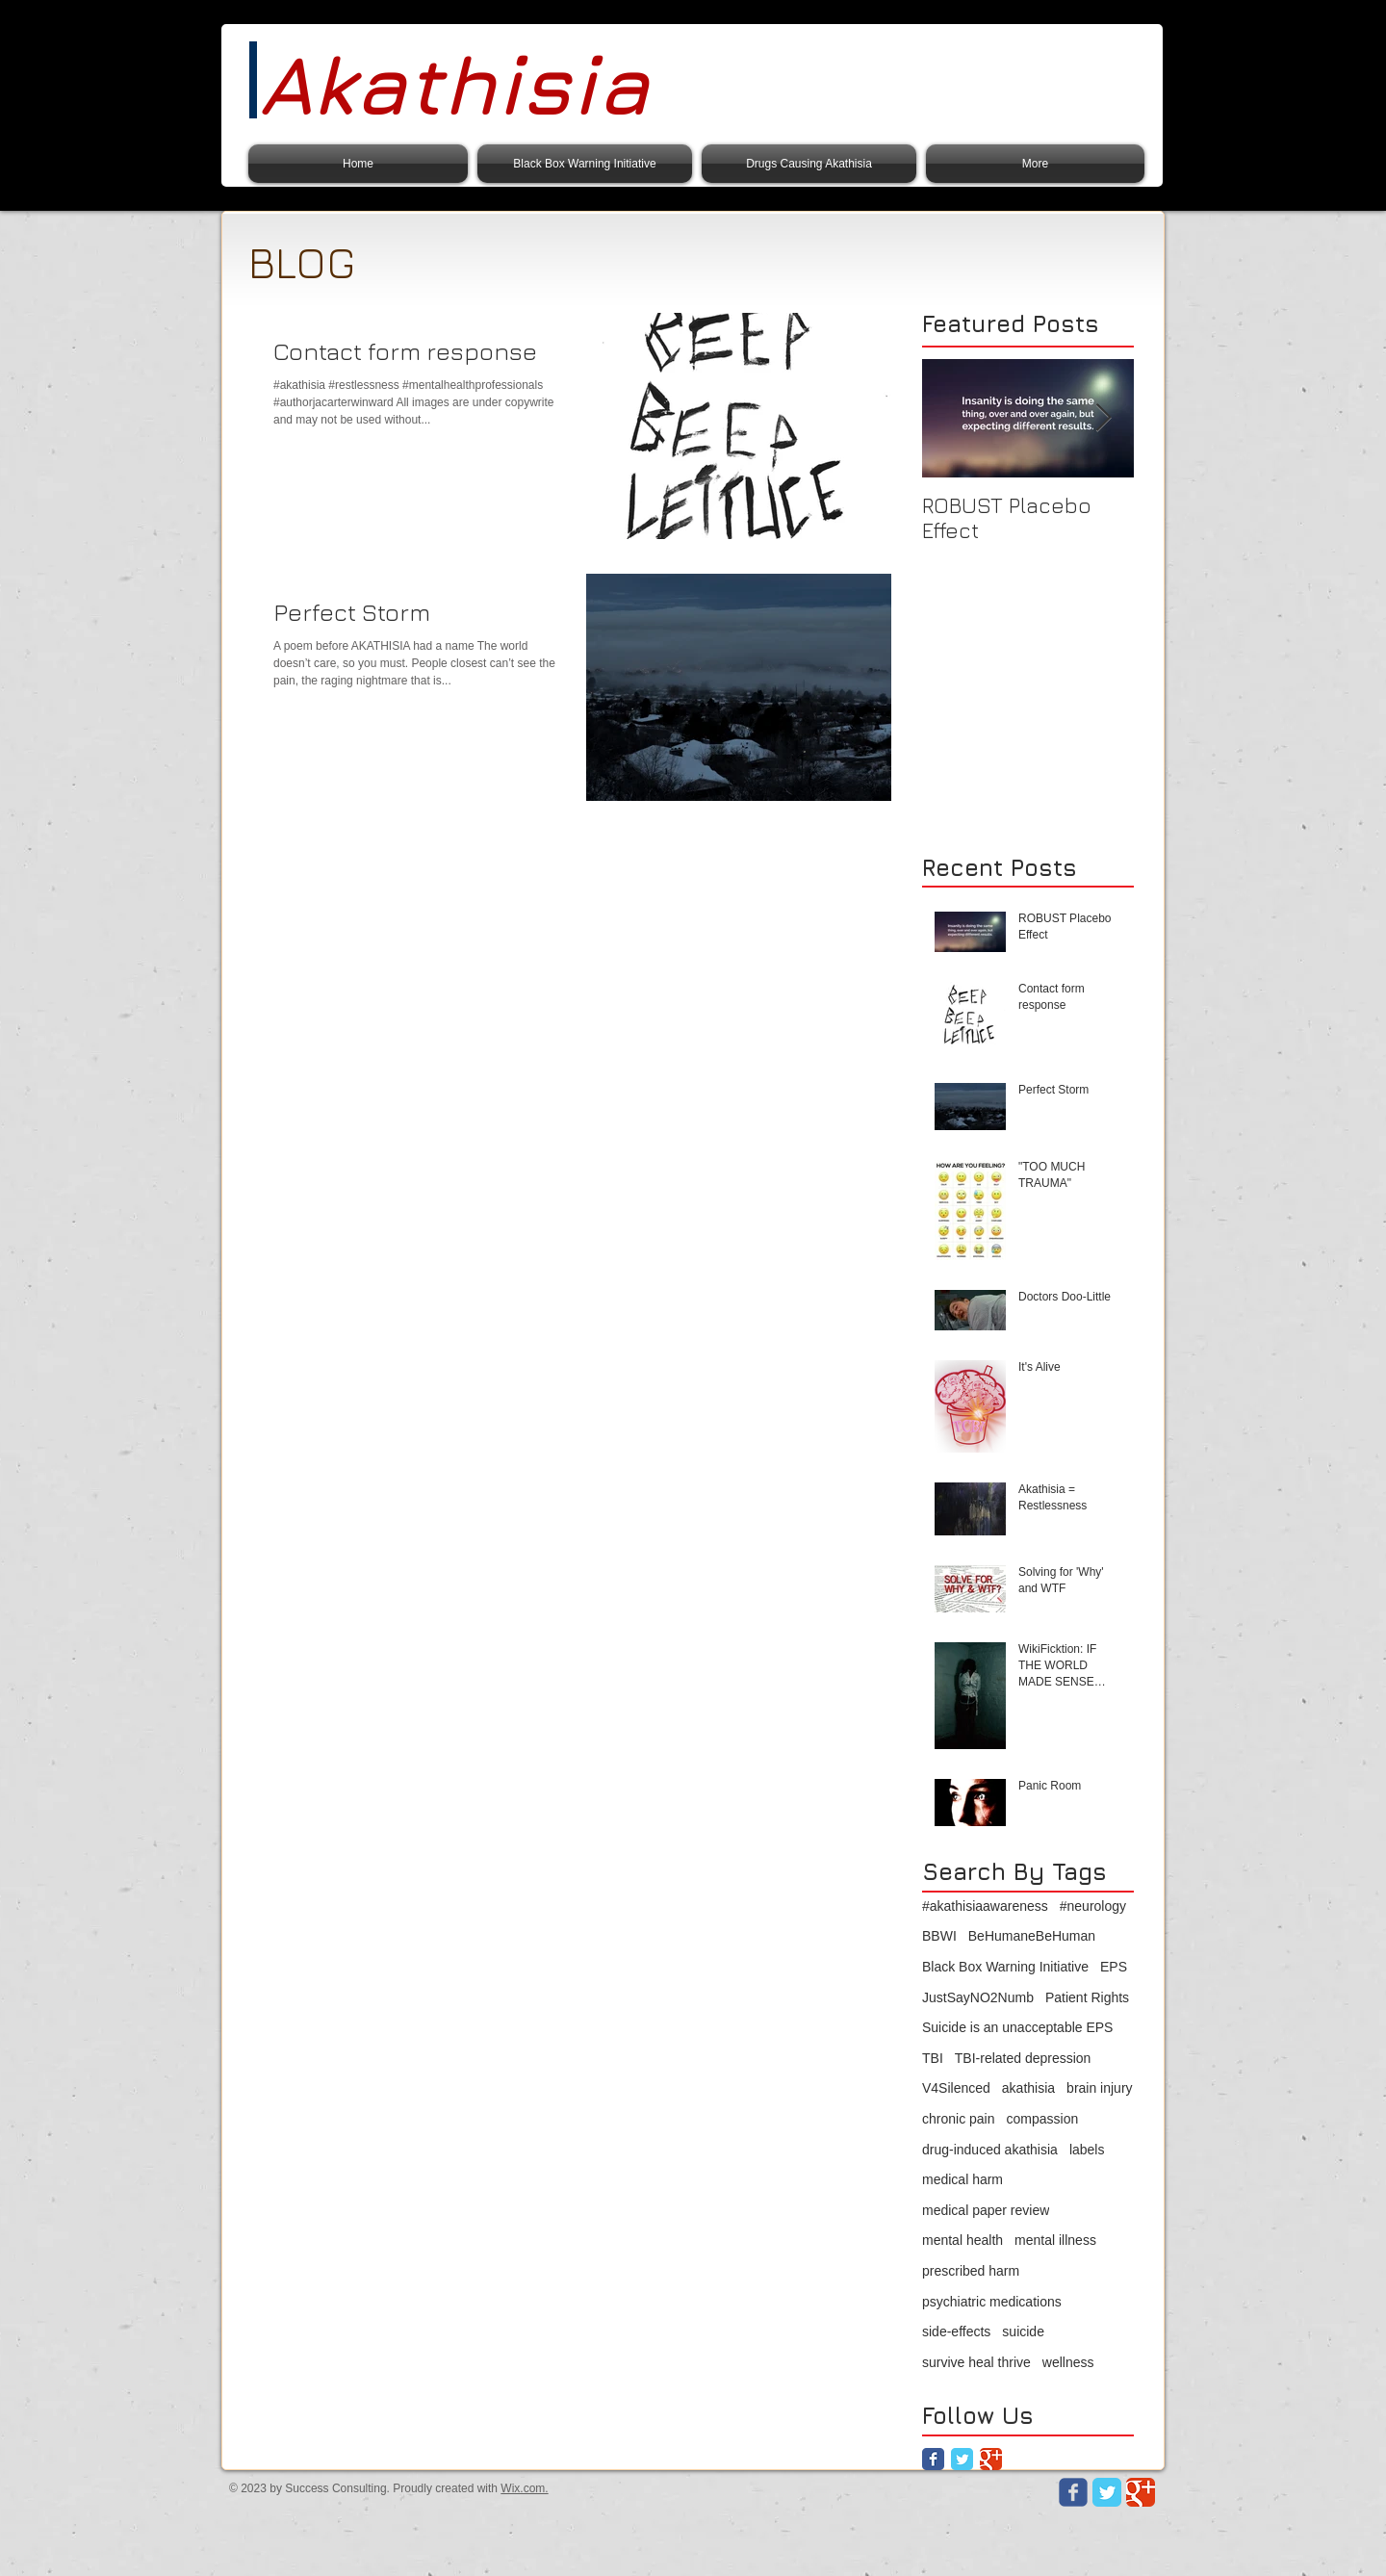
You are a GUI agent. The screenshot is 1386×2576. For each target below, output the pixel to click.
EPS (1113, 1966)
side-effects (956, 2331)
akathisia (1028, 2088)
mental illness (1055, 2240)
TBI (932, 2058)
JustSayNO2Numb (978, 1997)
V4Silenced (956, 2088)
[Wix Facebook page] (1073, 2492)
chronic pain (958, 2118)
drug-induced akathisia (990, 2149)
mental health (962, 2240)
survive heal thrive (976, 2362)
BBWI (939, 1936)
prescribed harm (970, 2271)
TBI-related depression (1023, 2058)
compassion (1043, 2118)
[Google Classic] (991, 2459)
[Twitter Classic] (962, 2459)
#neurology (1093, 1906)
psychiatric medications (992, 2301)
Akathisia (454, 84)
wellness (1068, 2362)
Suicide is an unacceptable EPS (1017, 2027)
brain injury (1099, 2088)
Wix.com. (524, 2488)
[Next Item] (1103, 418)
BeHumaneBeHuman (1031, 1936)
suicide (1023, 2331)
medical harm (962, 2179)
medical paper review (985, 2210)
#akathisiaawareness (985, 1906)
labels (1087, 2149)
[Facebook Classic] (933, 2459)
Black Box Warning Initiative (1005, 1966)
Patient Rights (1087, 1997)
